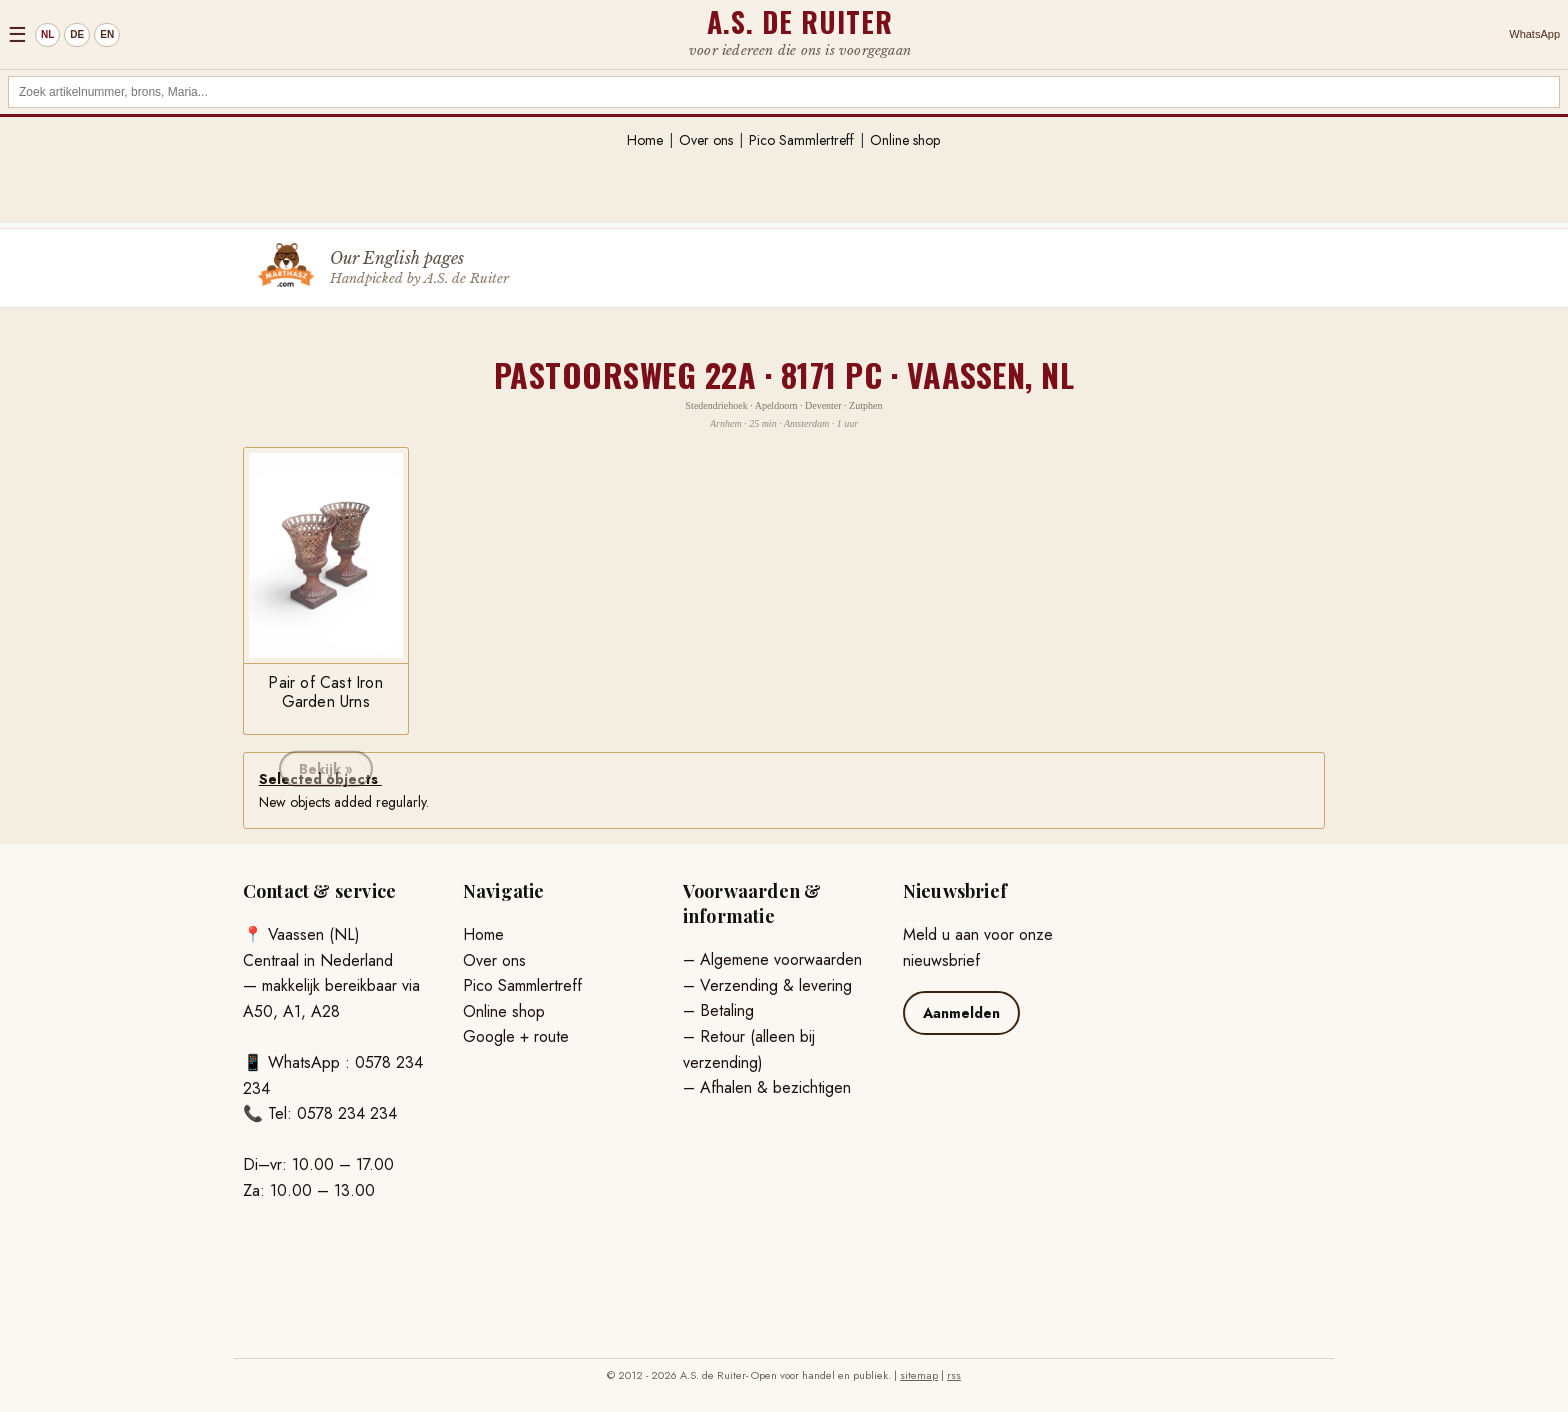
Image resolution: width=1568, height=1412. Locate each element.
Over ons (706, 140)
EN (107, 34)
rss (954, 1375)
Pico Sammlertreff (801, 140)
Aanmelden (961, 1013)
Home (645, 140)
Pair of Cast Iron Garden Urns (325, 691)
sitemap (919, 1375)
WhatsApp (1534, 34)
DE (77, 34)
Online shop (905, 140)
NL (47, 34)
